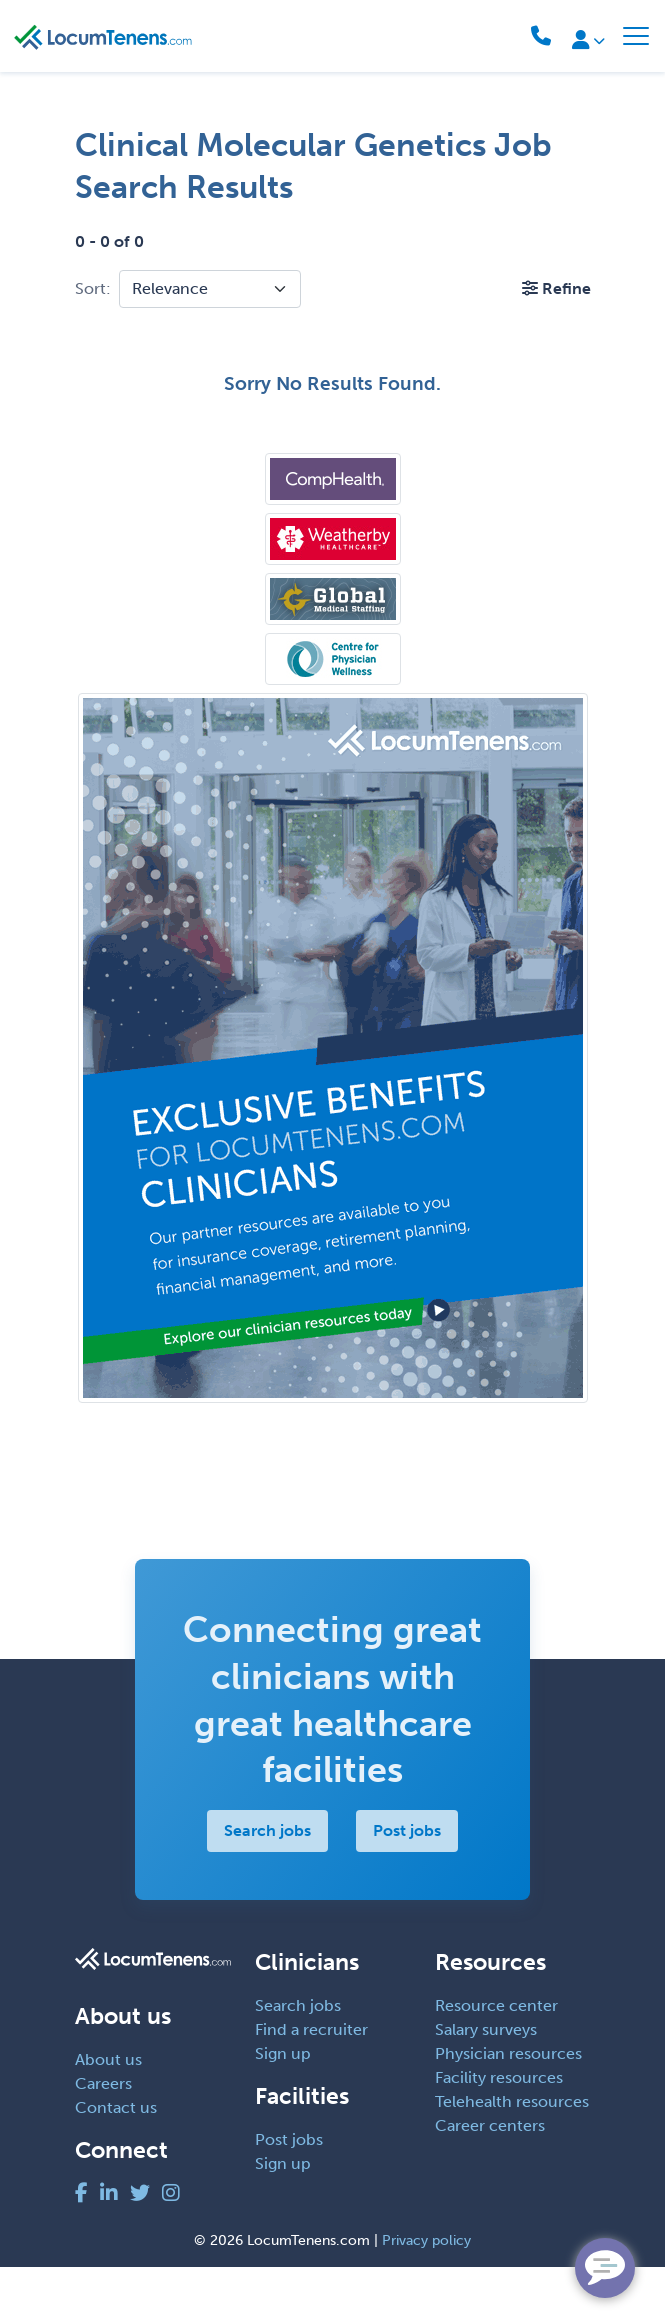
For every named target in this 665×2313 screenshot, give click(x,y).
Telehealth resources (512, 2148)
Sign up (283, 2100)
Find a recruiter (311, 2076)
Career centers (490, 2172)
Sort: (93, 288)
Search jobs (267, 1877)
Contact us (116, 2153)
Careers (103, 2129)
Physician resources (508, 2100)
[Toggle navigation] (636, 36)
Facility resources (499, 2124)
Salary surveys (486, 2076)
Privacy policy (426, 2286)
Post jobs (407, 1877)
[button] (556, 288)
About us (108, 2105)
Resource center (496, 2052)
